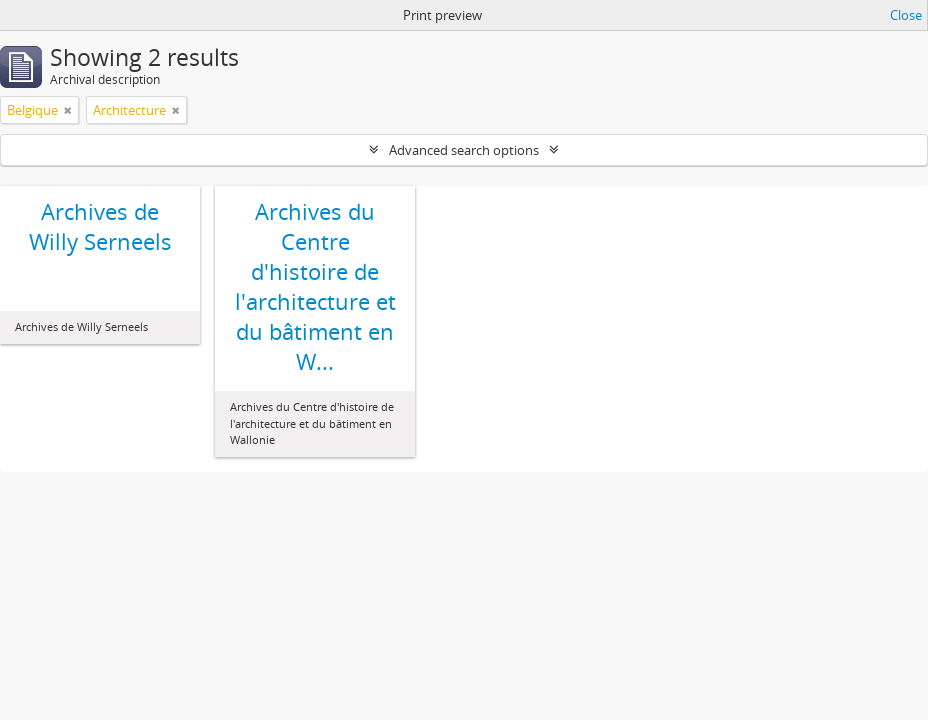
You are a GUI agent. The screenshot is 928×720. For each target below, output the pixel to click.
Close (906, 15)
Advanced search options (464, 150)
